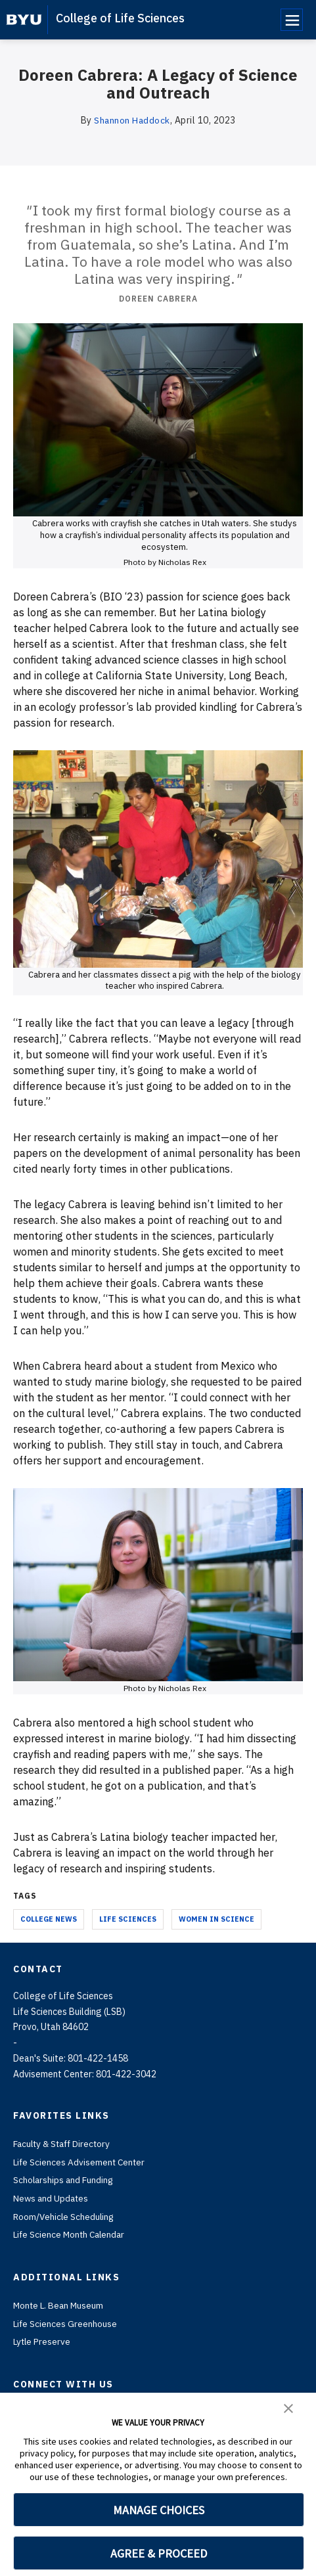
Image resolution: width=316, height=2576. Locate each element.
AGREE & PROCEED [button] (158, 2553)
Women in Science (216, 1918)
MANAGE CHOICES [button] (158, 2510)
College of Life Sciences (120, 18)
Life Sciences (127, 1918)
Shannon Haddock (132, 120)
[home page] (24, 19)
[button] (288, 2407)
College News (48, 1918)
